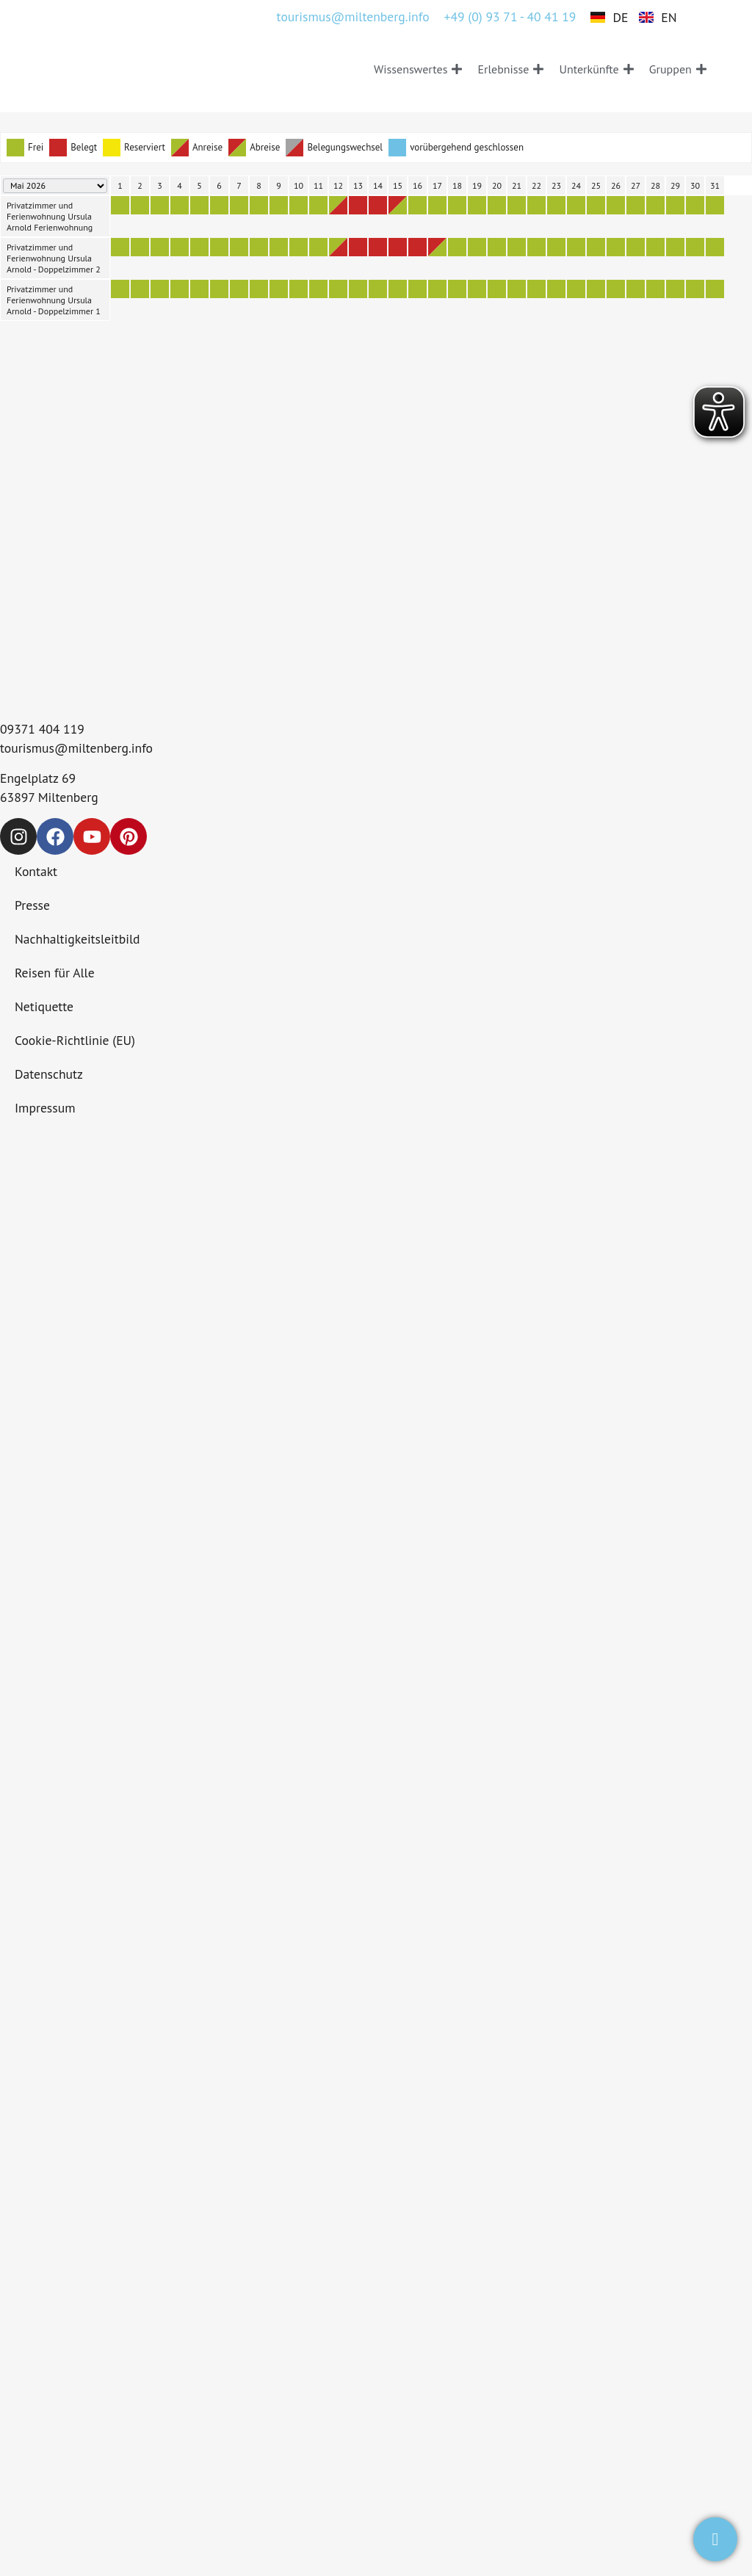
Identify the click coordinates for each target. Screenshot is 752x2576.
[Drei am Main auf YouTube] (91, 836)
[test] (715, 2539)
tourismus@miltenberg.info (353, 16)
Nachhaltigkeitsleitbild (77, 938)
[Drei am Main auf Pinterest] (128, 836)
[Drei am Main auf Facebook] (55, 836)
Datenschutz (49, 1074)
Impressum (45, 1107)
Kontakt (36, 871)
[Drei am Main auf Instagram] (18, 836)
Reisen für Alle (55, 972)
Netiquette (44, 1006)
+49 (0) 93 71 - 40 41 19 (510, 16)
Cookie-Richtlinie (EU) (75, 1040)
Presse (32, 905)
